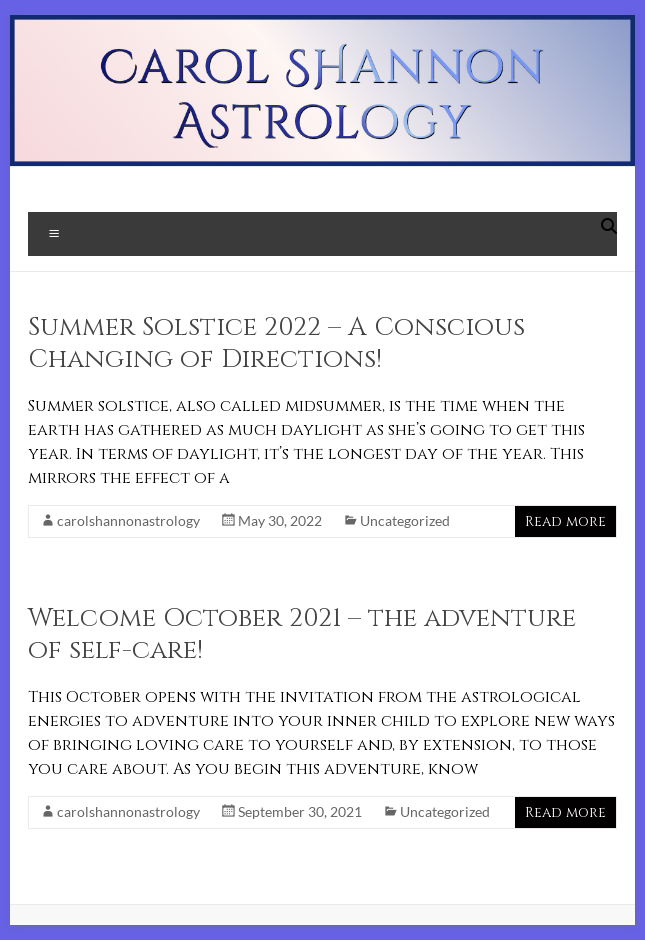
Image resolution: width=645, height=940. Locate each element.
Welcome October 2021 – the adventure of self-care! (302, 634)
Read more (565, 521)
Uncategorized (405, 520)
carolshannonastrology (128, 520)
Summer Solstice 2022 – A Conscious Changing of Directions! (276, 343)
